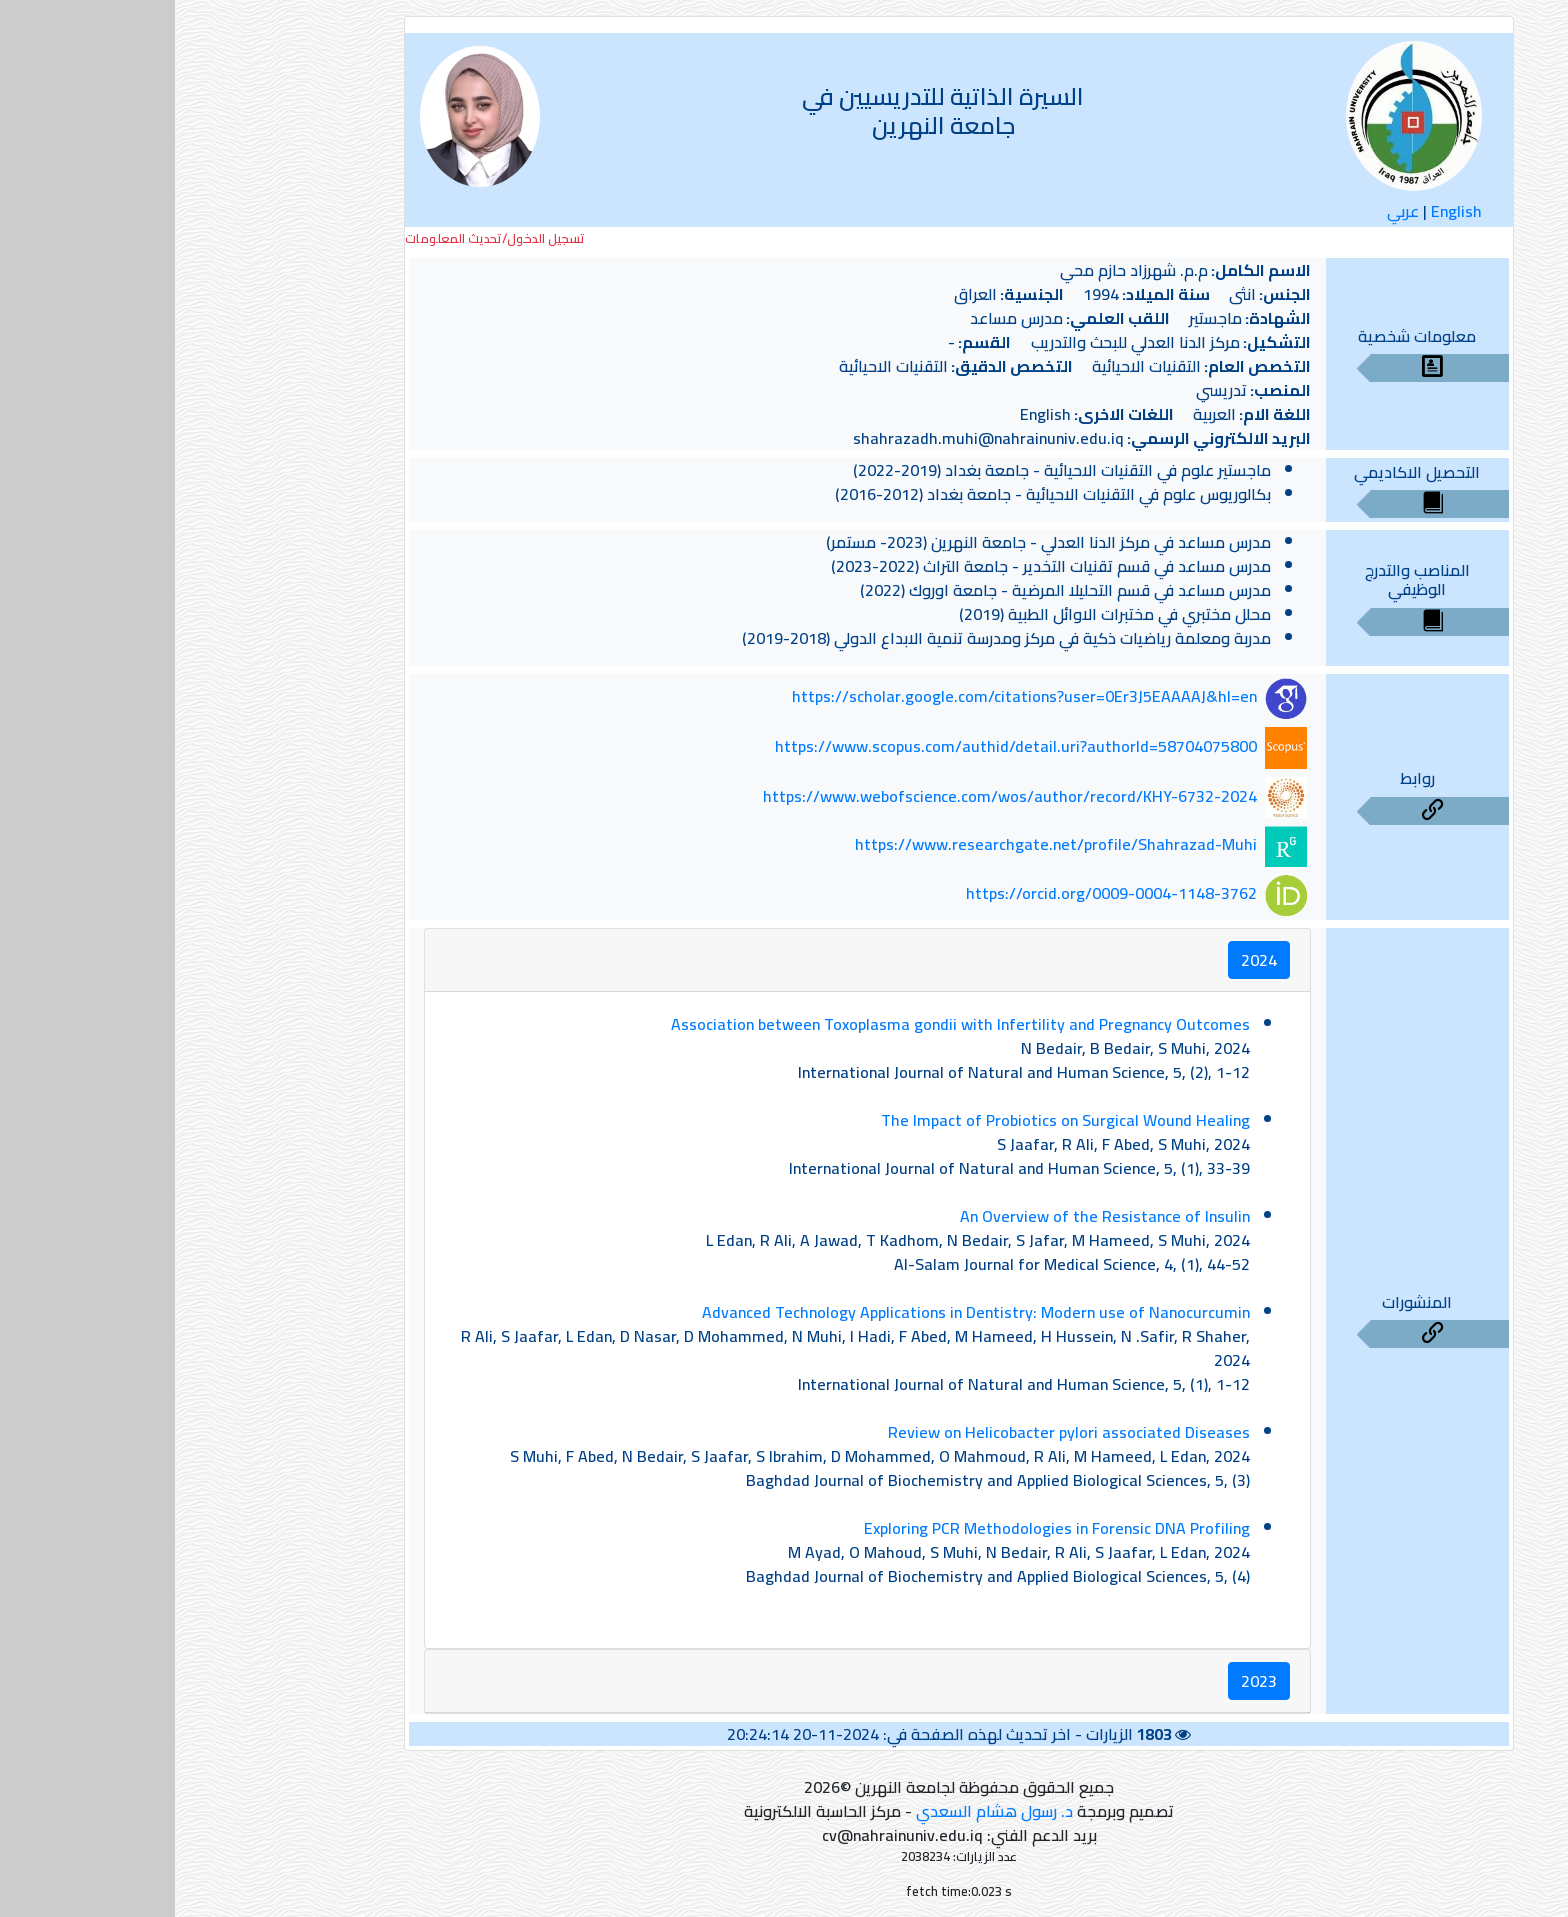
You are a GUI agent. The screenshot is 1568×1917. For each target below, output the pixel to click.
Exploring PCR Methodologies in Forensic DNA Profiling (882, 1528)
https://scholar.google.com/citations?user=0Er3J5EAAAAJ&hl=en (849, 697)
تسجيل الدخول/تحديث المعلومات (320, 238)
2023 (1084, 1681)
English (1281, 211)
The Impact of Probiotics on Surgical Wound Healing (890, 1120)
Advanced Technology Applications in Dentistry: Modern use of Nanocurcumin (801, 1312)
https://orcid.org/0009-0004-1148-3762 (936, 893)
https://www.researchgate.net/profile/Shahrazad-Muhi (881, 845)
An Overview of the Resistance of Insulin (930, 1216)
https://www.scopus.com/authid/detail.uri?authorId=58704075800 (841, 746)
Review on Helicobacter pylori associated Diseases (894, 1432)
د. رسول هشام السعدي (819, 1811)
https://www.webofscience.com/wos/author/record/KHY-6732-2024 (835, 796)
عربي (1228, 211)
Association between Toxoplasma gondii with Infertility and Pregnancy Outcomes (785, 1024)
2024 (1084, 960)
